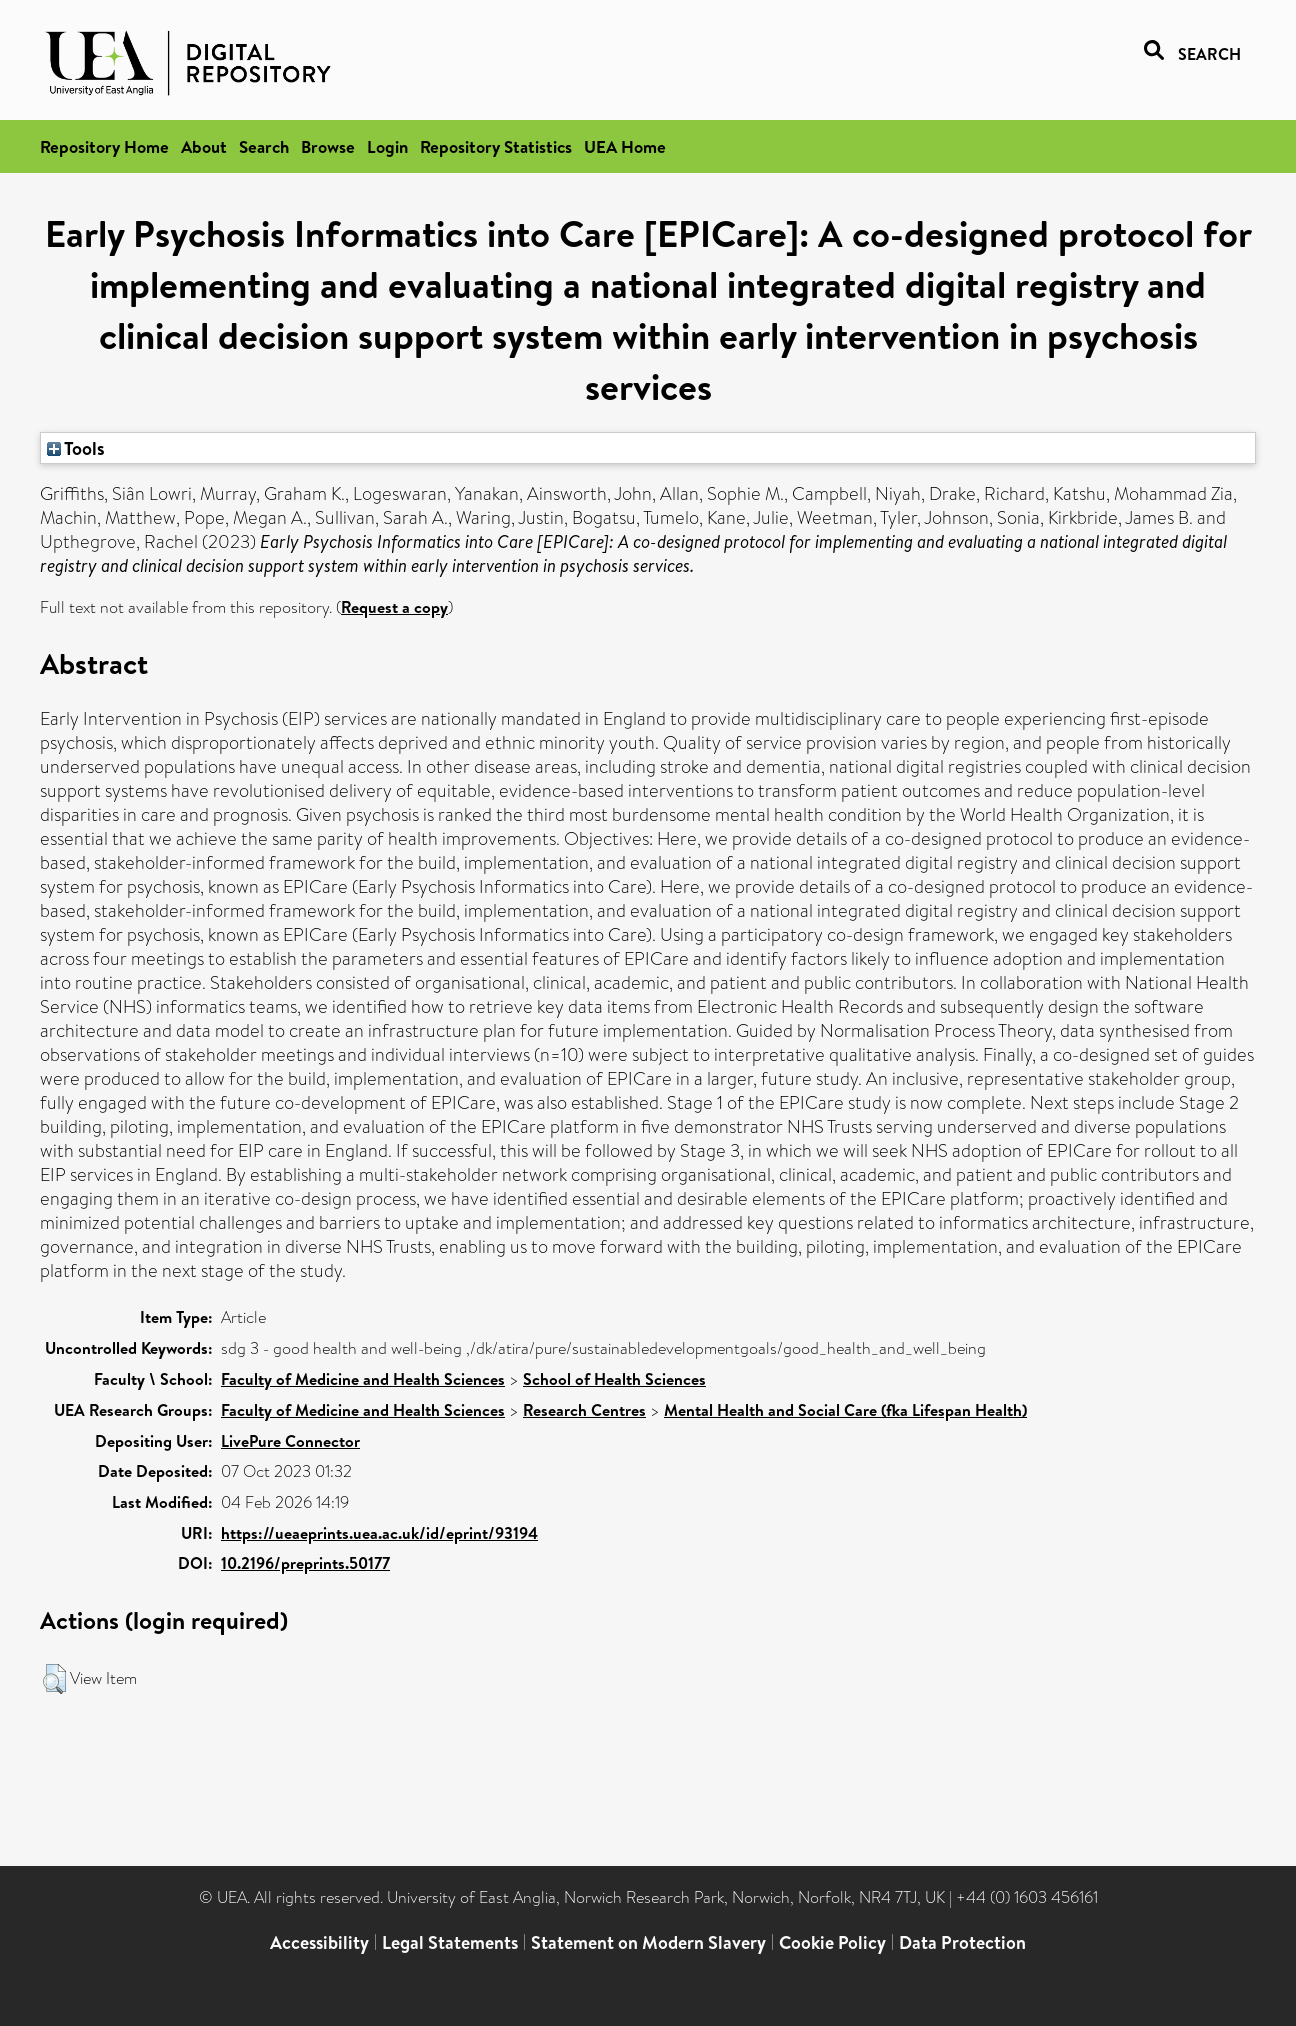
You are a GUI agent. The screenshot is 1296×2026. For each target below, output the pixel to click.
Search (264, 146)
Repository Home (104, 146)
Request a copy (394, 607)
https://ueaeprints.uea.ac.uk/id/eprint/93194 (379, 1533)
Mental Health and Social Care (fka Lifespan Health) (845, 1410)
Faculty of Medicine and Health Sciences (363, 1379)
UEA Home (625, 146)
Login (387, 146)
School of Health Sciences (614, 1379)
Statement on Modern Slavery (648, 1942)
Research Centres (584, 1410)
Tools (76, 448)
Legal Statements (450, 1942)
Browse (328, 146)
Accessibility (319, 1942)
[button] (54, 1679)
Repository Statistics (496, 146)
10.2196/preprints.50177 (305, 1563)
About (204, 146)
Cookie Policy (832, 1942)
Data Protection (962, 1942)
